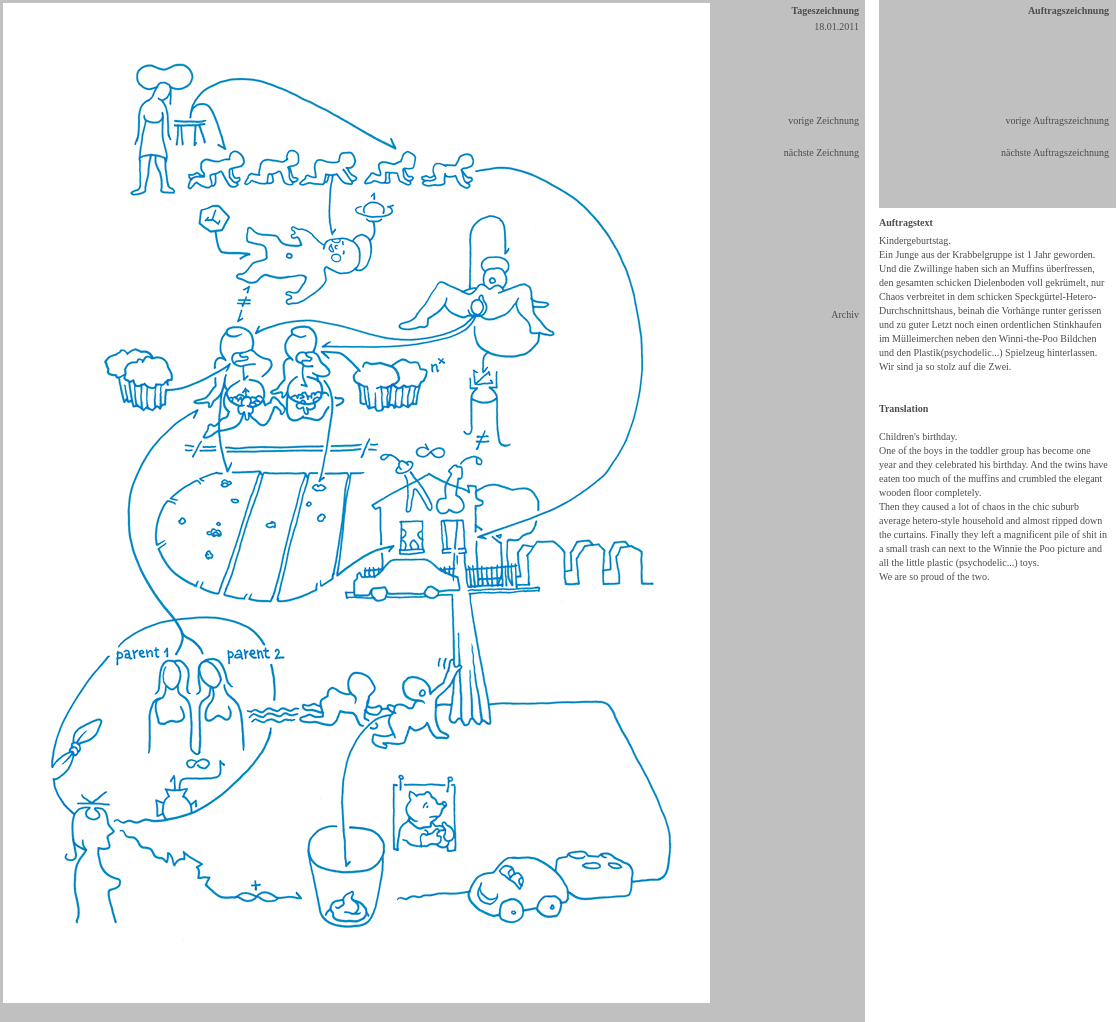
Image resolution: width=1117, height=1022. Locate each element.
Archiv (845, 314)
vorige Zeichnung (823, 120)
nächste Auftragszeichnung (1055, 152)
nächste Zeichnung (821, 152)
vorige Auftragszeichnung (1057, 120)
